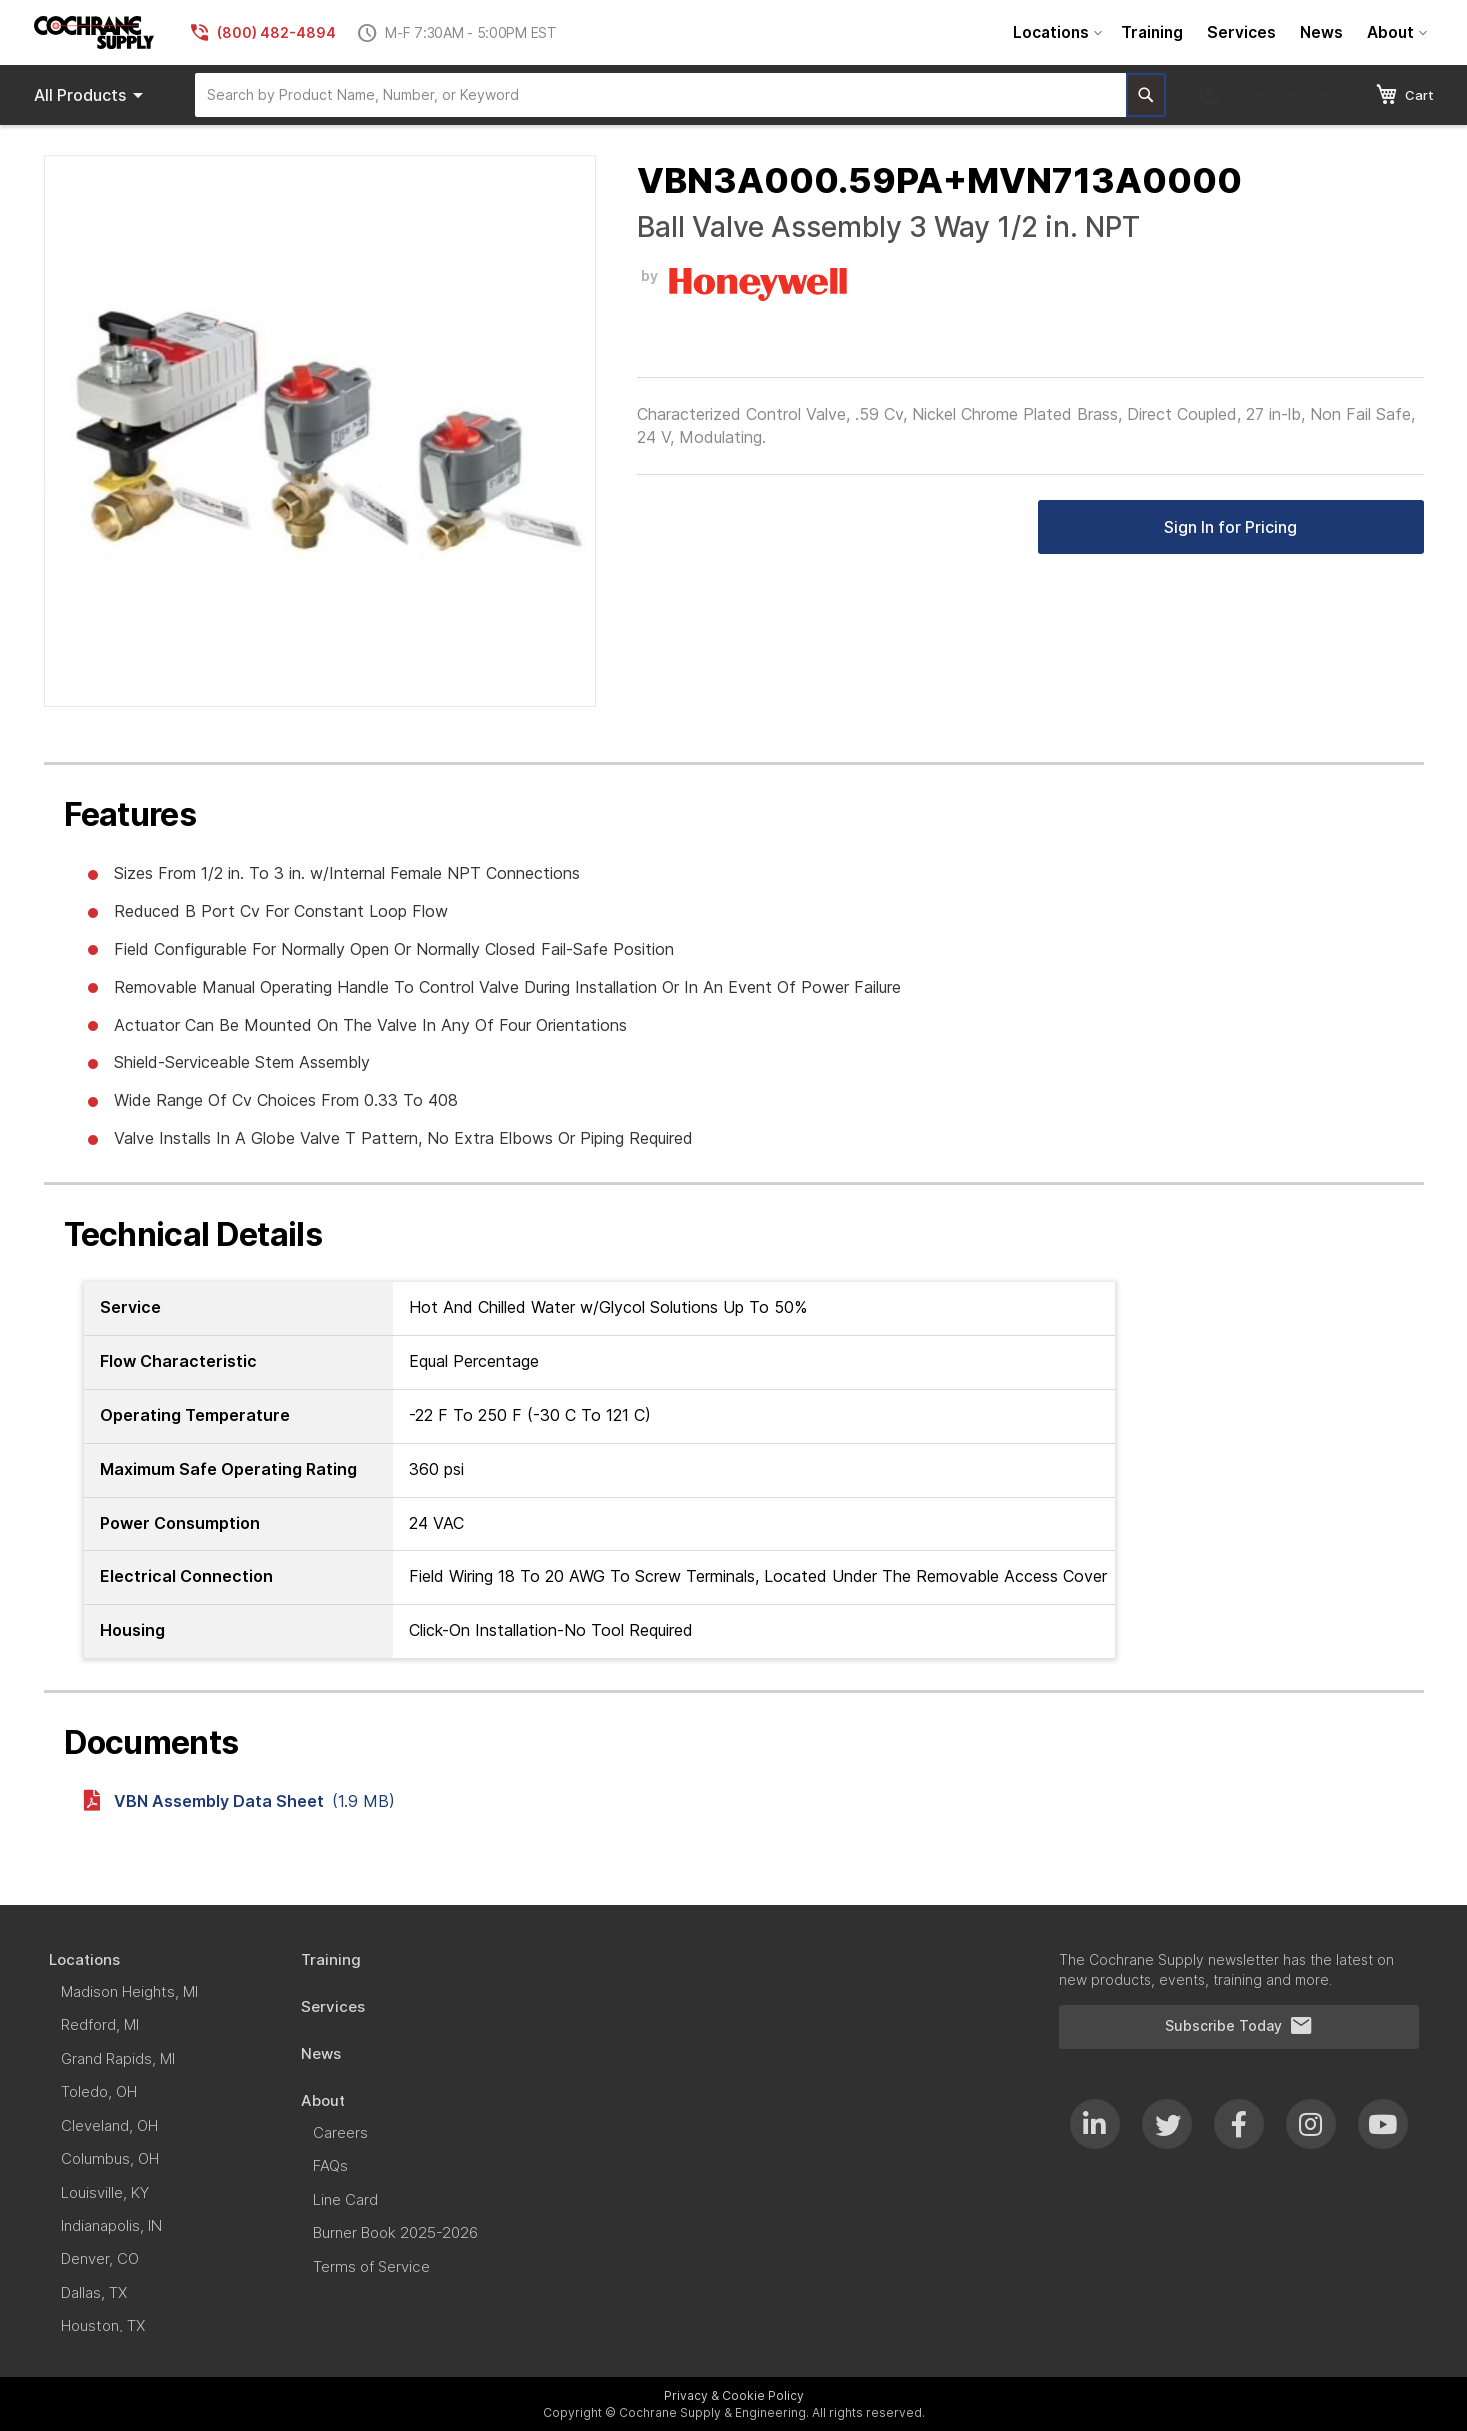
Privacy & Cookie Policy (734, 2395)
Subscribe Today (1239, 2026)
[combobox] (660, 95)
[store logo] (94, 32)
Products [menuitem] (92, 95)
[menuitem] (1055, 32)
